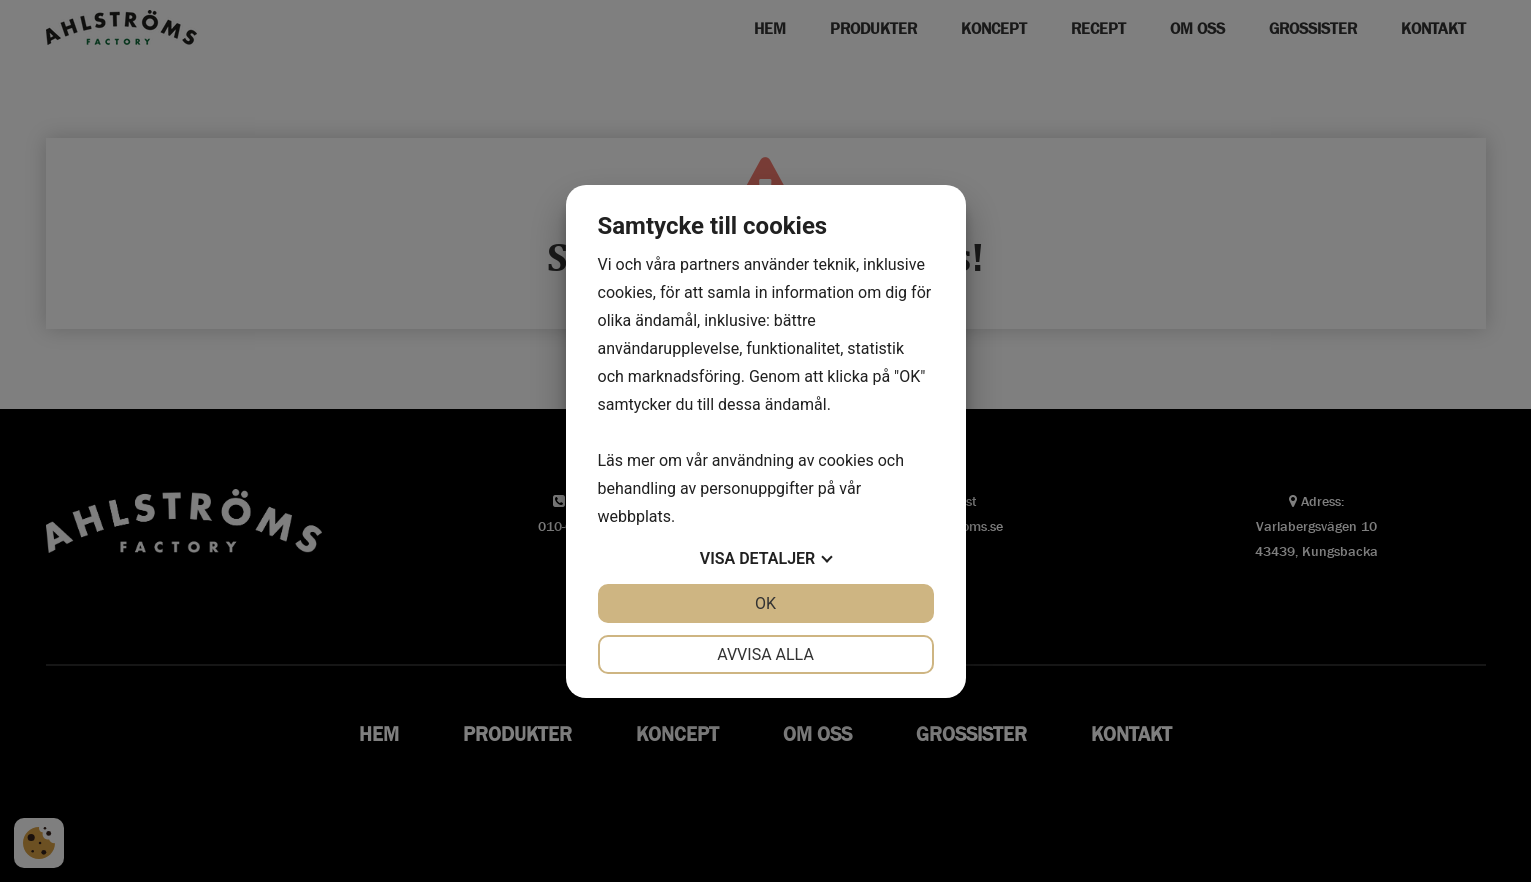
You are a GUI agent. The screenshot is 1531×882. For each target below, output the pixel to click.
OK (765, 603)
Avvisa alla (765, 654)
